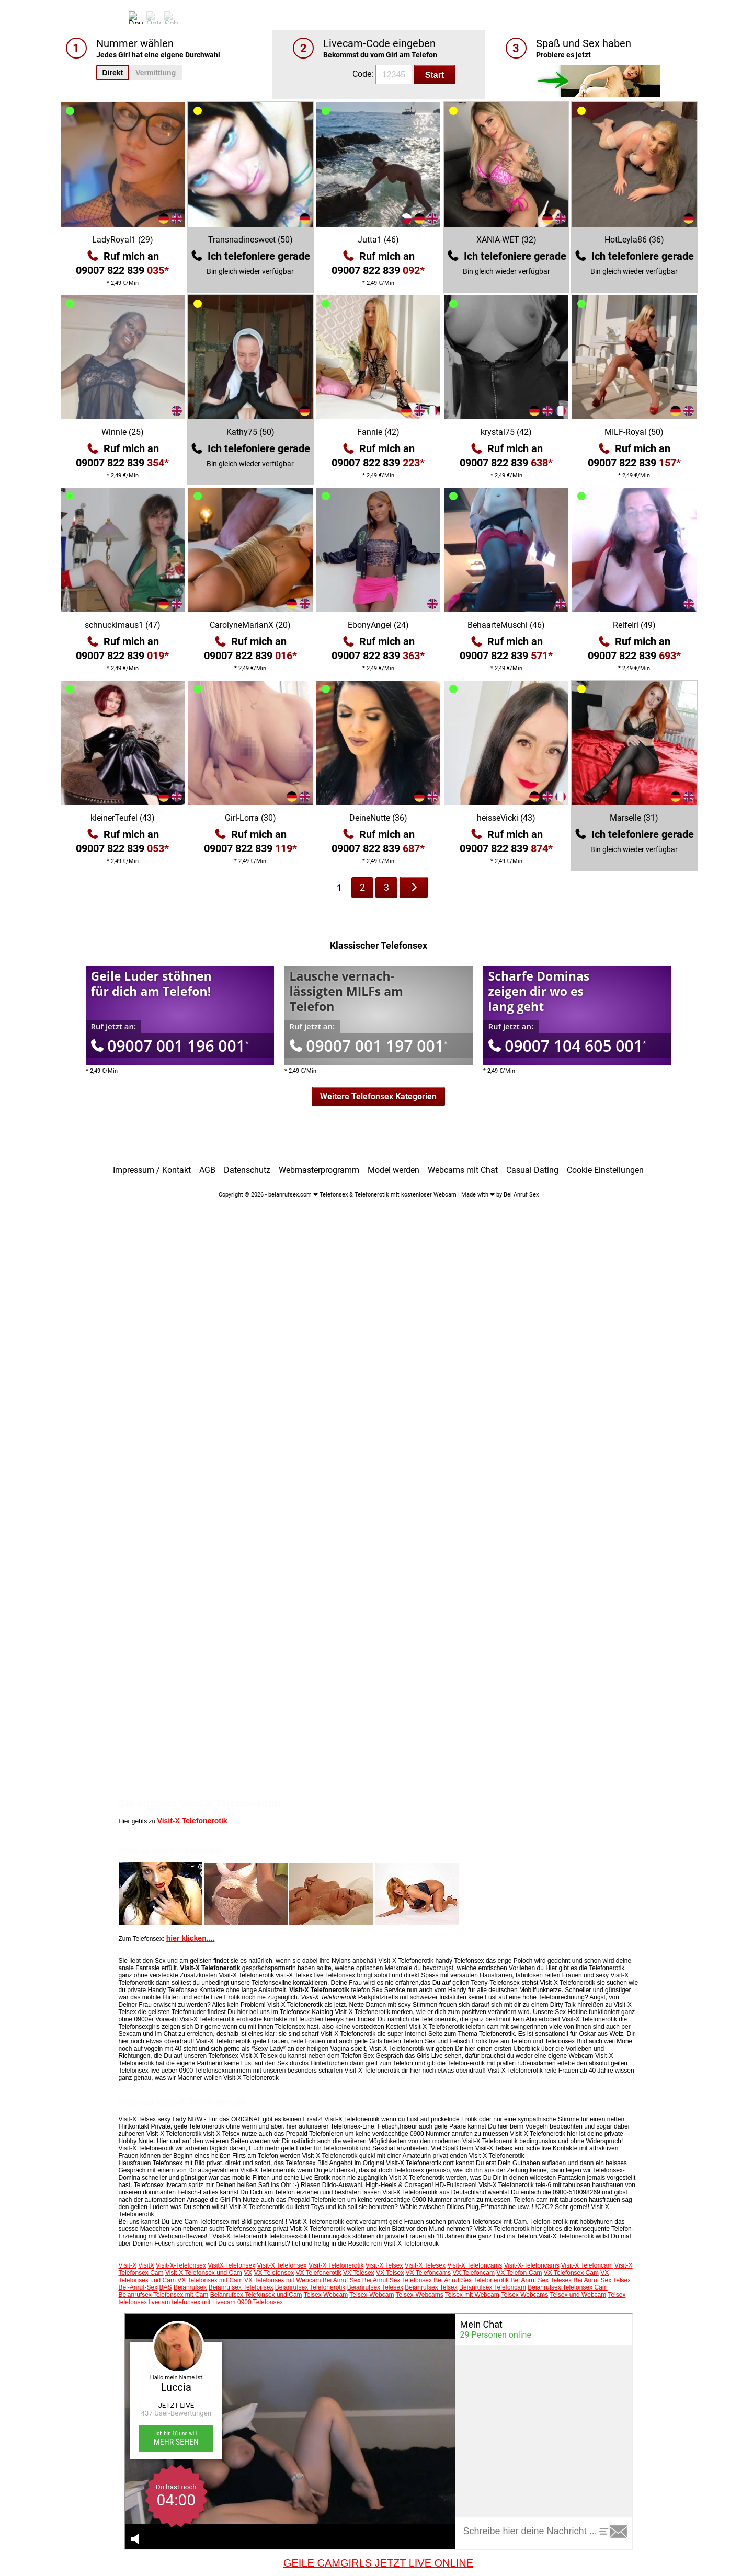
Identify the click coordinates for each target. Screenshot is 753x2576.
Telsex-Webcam (371, 2294)
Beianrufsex (190, 2287)
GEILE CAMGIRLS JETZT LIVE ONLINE (378, 2563)
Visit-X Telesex (425, 2265)
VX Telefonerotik (318, 2272)
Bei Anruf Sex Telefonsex (397, 2280)
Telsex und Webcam (578, 2294)
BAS (165, 2287)
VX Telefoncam (473, 2272)
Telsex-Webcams (419, 2294)
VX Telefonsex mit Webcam (282, 2280)
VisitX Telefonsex (231, 2265)
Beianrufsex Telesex (375, 2287)
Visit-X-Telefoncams (532, 2265)
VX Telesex (358, 2272)
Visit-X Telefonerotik (192, 1820)
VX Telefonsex (274, 2272)
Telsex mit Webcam (472, 2294)
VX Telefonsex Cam (571, 2272)
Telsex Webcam (326, 2294)
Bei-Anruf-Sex (138, 2287)
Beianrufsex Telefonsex (241, 2287)
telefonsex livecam (144, 2302)
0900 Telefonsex (260, 2302)
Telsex (616, 2294)
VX (248, 2272)
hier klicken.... (190, 1938)
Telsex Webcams (524, 2294)
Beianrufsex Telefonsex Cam (568, 2287)
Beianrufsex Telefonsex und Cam (256, 2294)
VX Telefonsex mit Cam (210, 2280)
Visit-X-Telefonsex (181, 2265)
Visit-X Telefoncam (587, 2265)
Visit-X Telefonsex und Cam (203, 2272)
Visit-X (127, 2265)
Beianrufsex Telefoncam (492, 2287)
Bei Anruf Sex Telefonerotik (471, 2280)
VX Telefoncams (428, 2272)
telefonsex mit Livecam (204, 2302)
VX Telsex (390, 2272)
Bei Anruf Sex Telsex (602, 2280)
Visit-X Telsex (384, 2265)
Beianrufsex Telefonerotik (310, 2287)
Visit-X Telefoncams (474, 2265)
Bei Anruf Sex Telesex (541, 2280)
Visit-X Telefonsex (282, 2265)
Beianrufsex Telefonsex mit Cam (164, 2294)
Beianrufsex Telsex (431, 2287)
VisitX (146, 2265)
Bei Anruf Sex (342, 2280)
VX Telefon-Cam (519, 2272)
